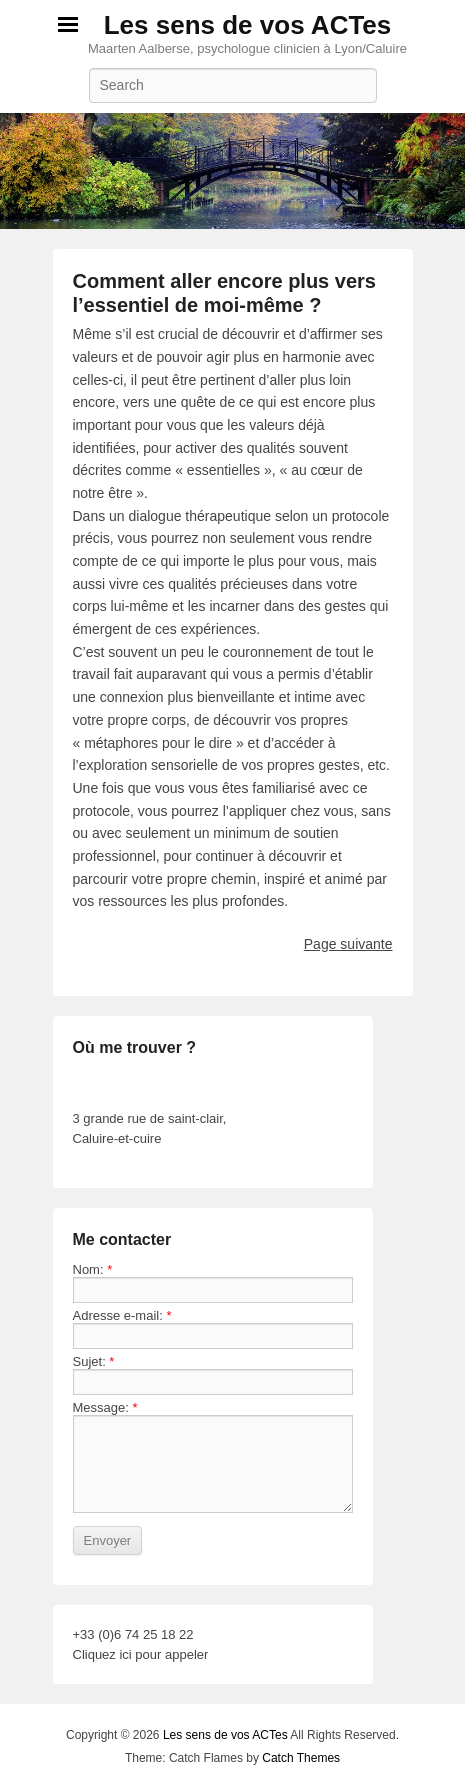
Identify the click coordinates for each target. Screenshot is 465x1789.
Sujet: (94, 1361)
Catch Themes (301, 1758)
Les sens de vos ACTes (248, 25)
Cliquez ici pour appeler (141, 1654)
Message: (105, 1407)
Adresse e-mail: (122, 1315)
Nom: (93, 1269)
